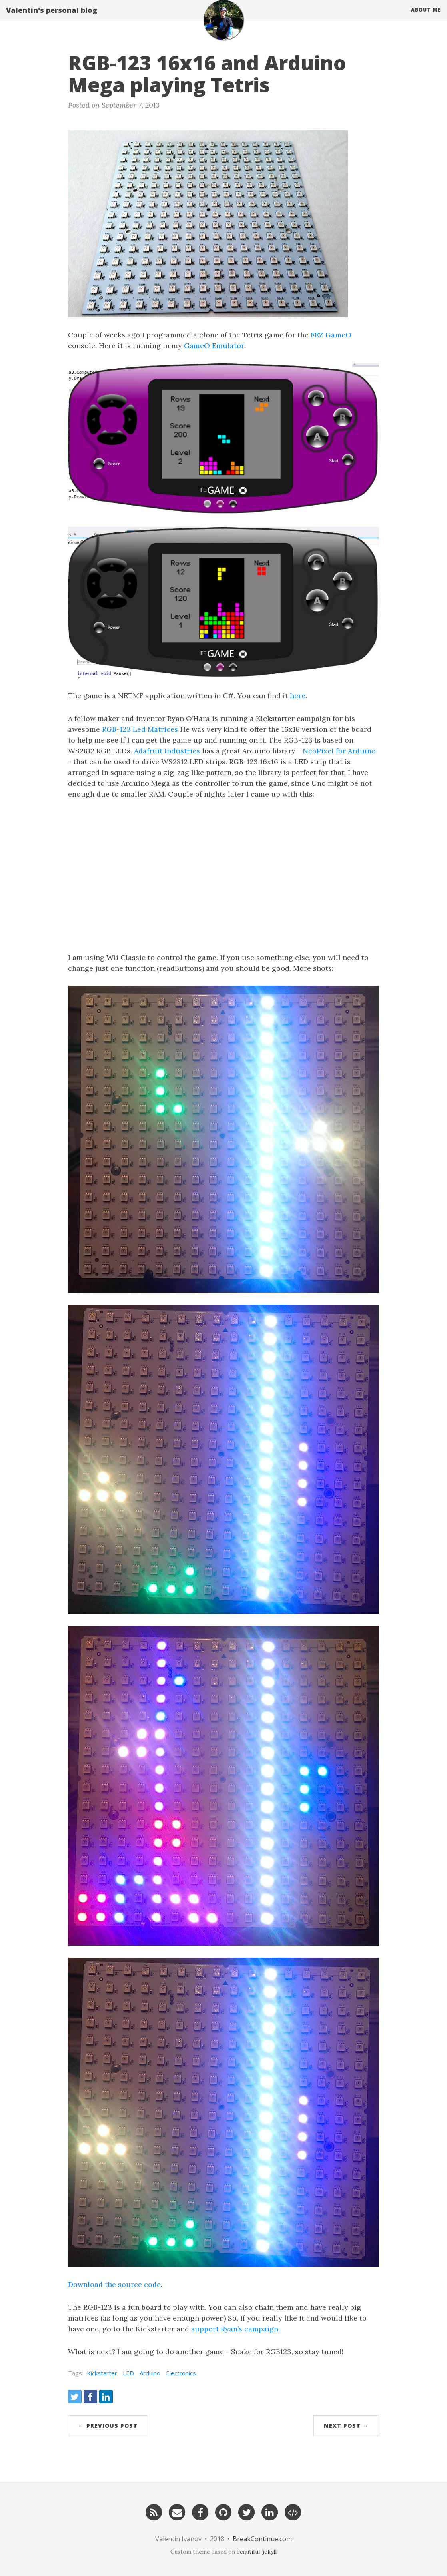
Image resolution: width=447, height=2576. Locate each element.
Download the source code (114, 2284)
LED (128, 2373)
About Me (426, 17)
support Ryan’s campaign (234, 2328)
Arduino (150, 2373)
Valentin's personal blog (51, 18)
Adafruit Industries (167, 750)
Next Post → (346, 2425)
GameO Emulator (214, 345)
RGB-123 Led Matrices (140, 729)
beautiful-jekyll (257, 2551)
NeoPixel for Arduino (339, 750)
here (297, 695)
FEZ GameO (331, 334)
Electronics (181, 2373)
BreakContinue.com (262, 2538)
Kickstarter (102, 2373)
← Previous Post (108, 2425)
